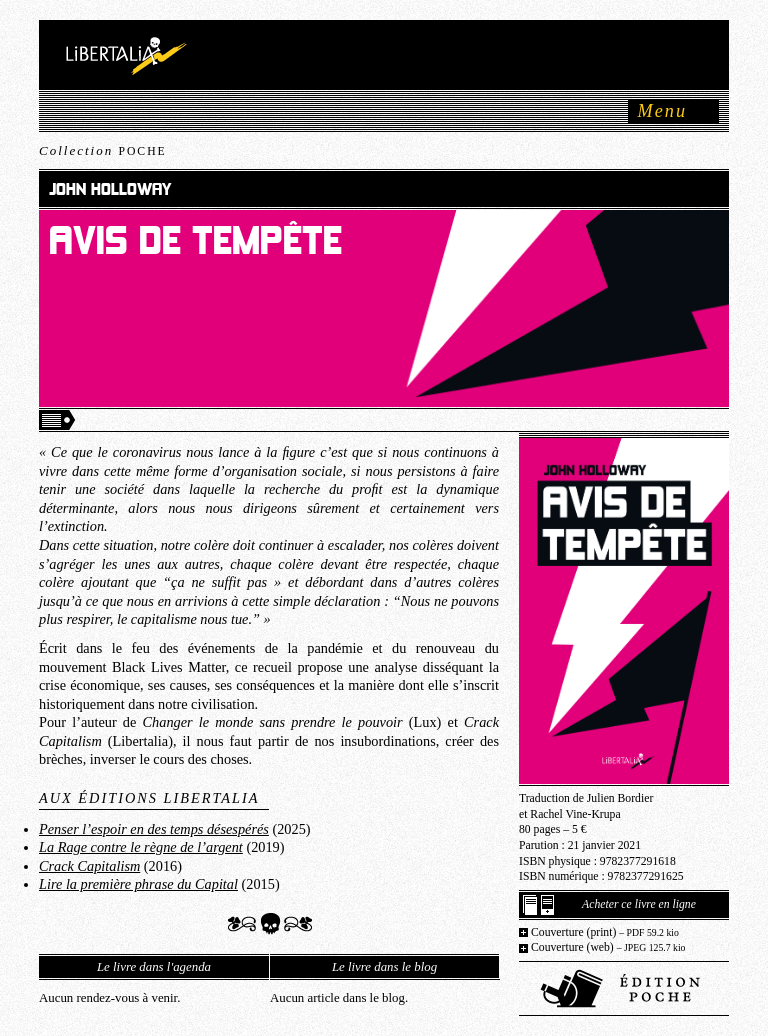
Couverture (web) (608, 947)
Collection (103, 150)
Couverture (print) (605, 932)
